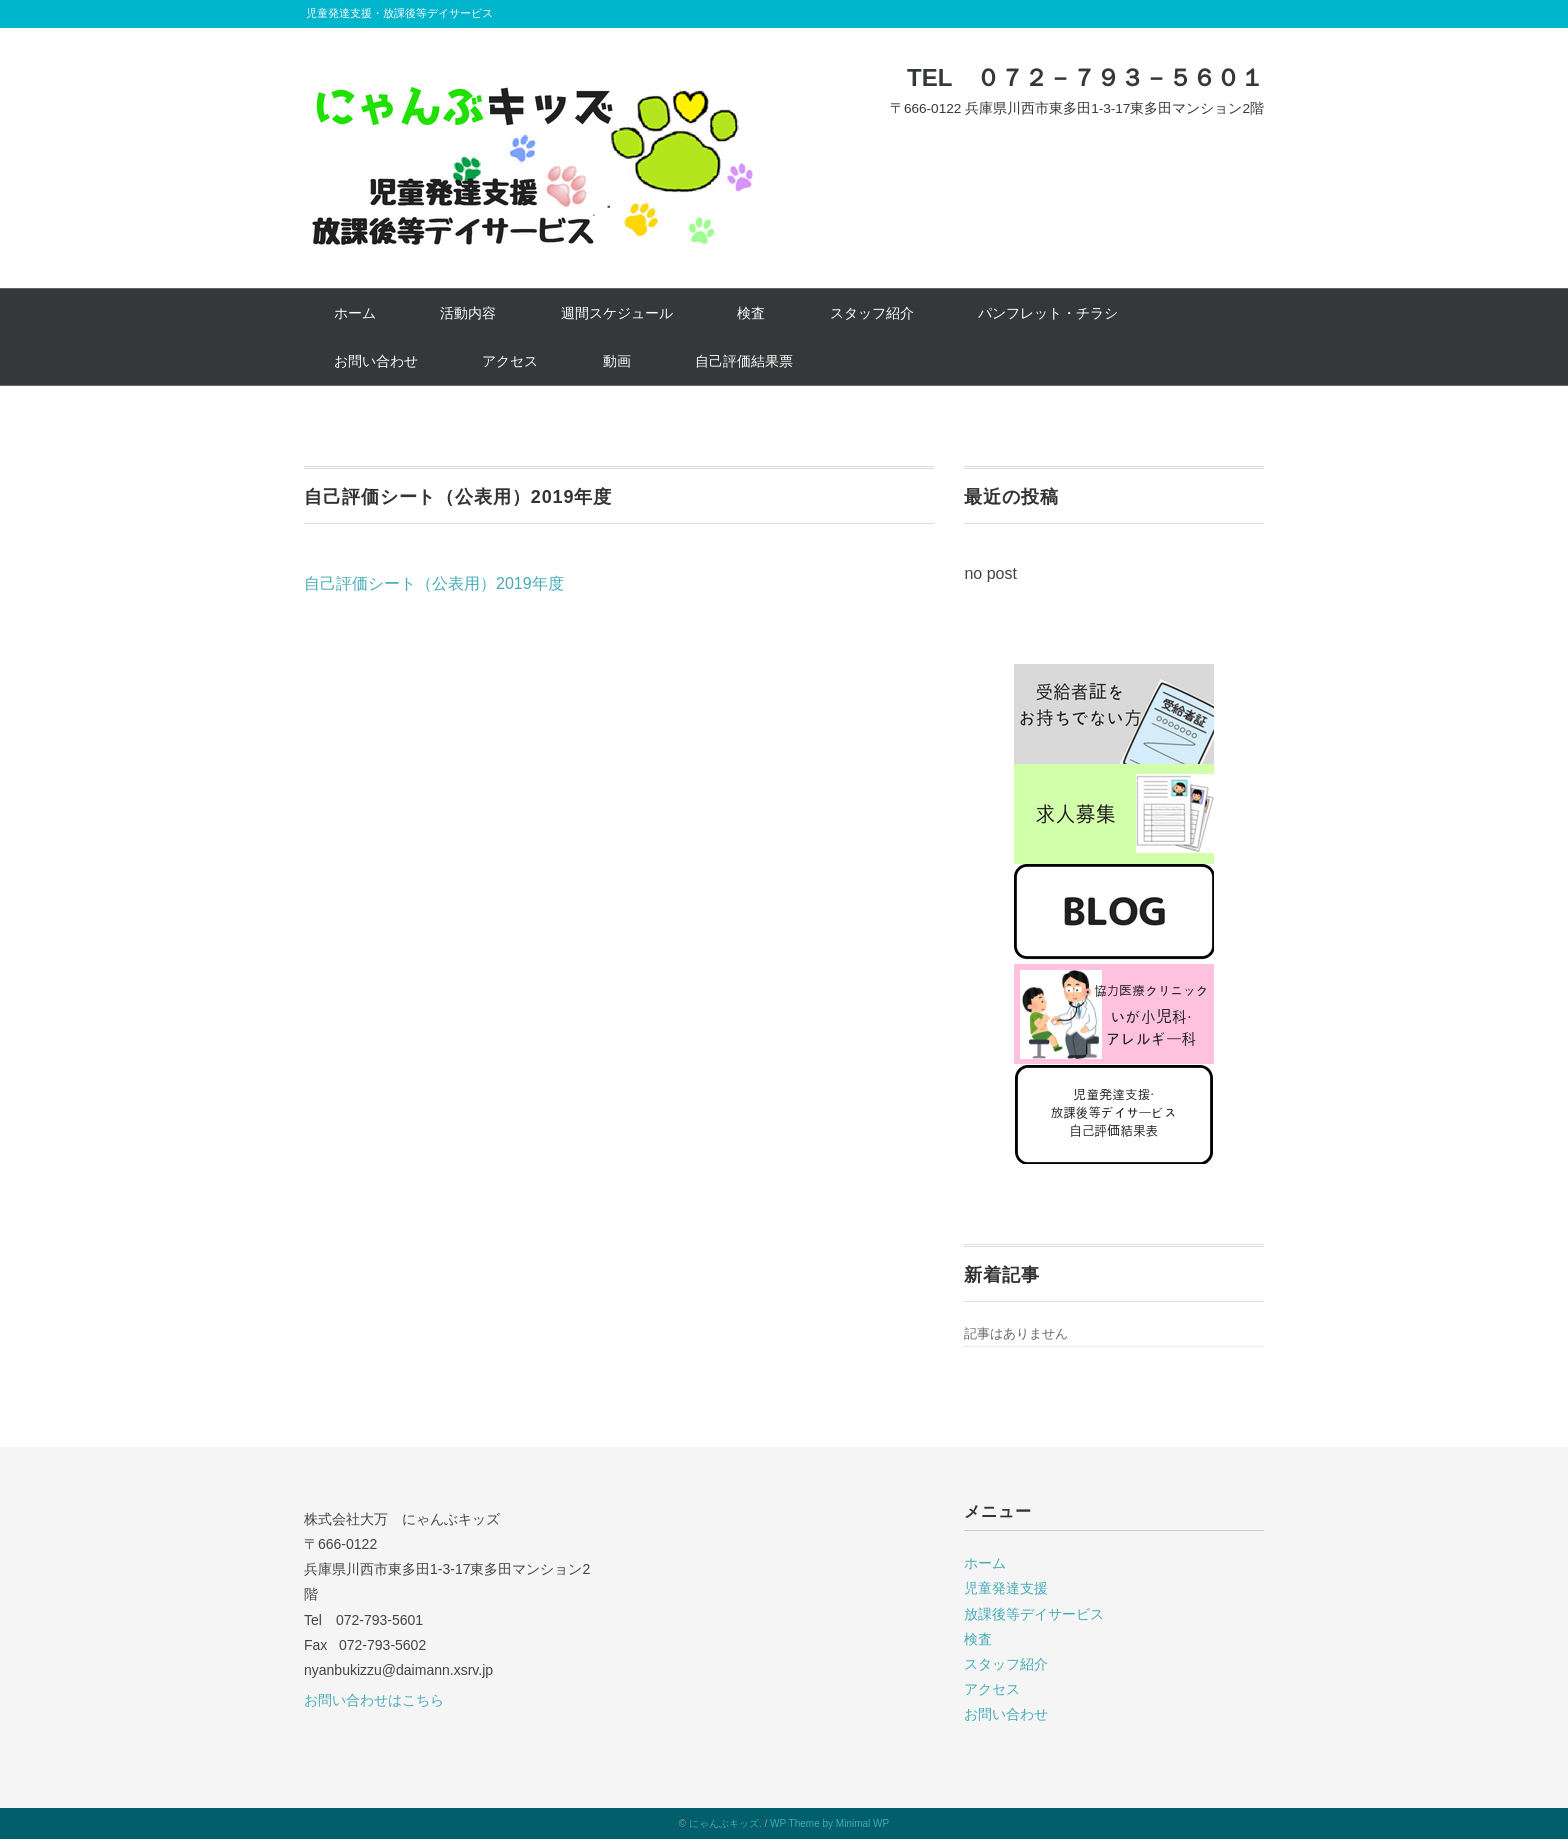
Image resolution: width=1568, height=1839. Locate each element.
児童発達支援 (1006, 1588)
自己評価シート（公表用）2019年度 (434, 583)
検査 (751, 313)
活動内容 (468, 313)
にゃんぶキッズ (724, 1823)
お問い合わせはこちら (374, 1700)
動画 (617, 361)
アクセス (510, 361)
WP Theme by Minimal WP (829, 1823)
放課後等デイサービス (1034, 1614)
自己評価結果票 (744, 361)
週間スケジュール (617, 313)
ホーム (355, 313)
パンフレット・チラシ (1048, 313)
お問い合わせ (376, 361)
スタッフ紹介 (872, 313)
